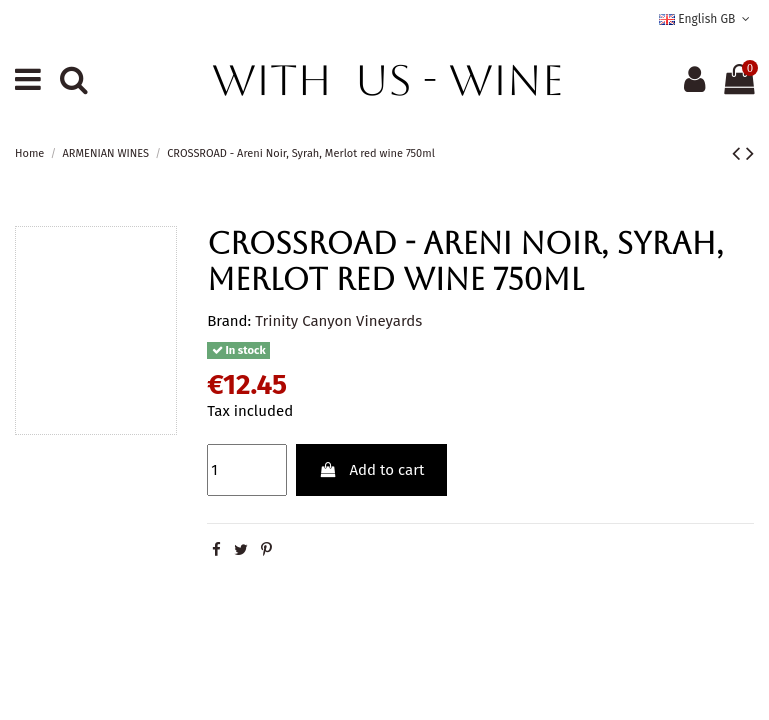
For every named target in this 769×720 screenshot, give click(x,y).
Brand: (229, 321)
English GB (706, 19)
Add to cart (372, 470)
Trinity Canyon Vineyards (338, 321)
